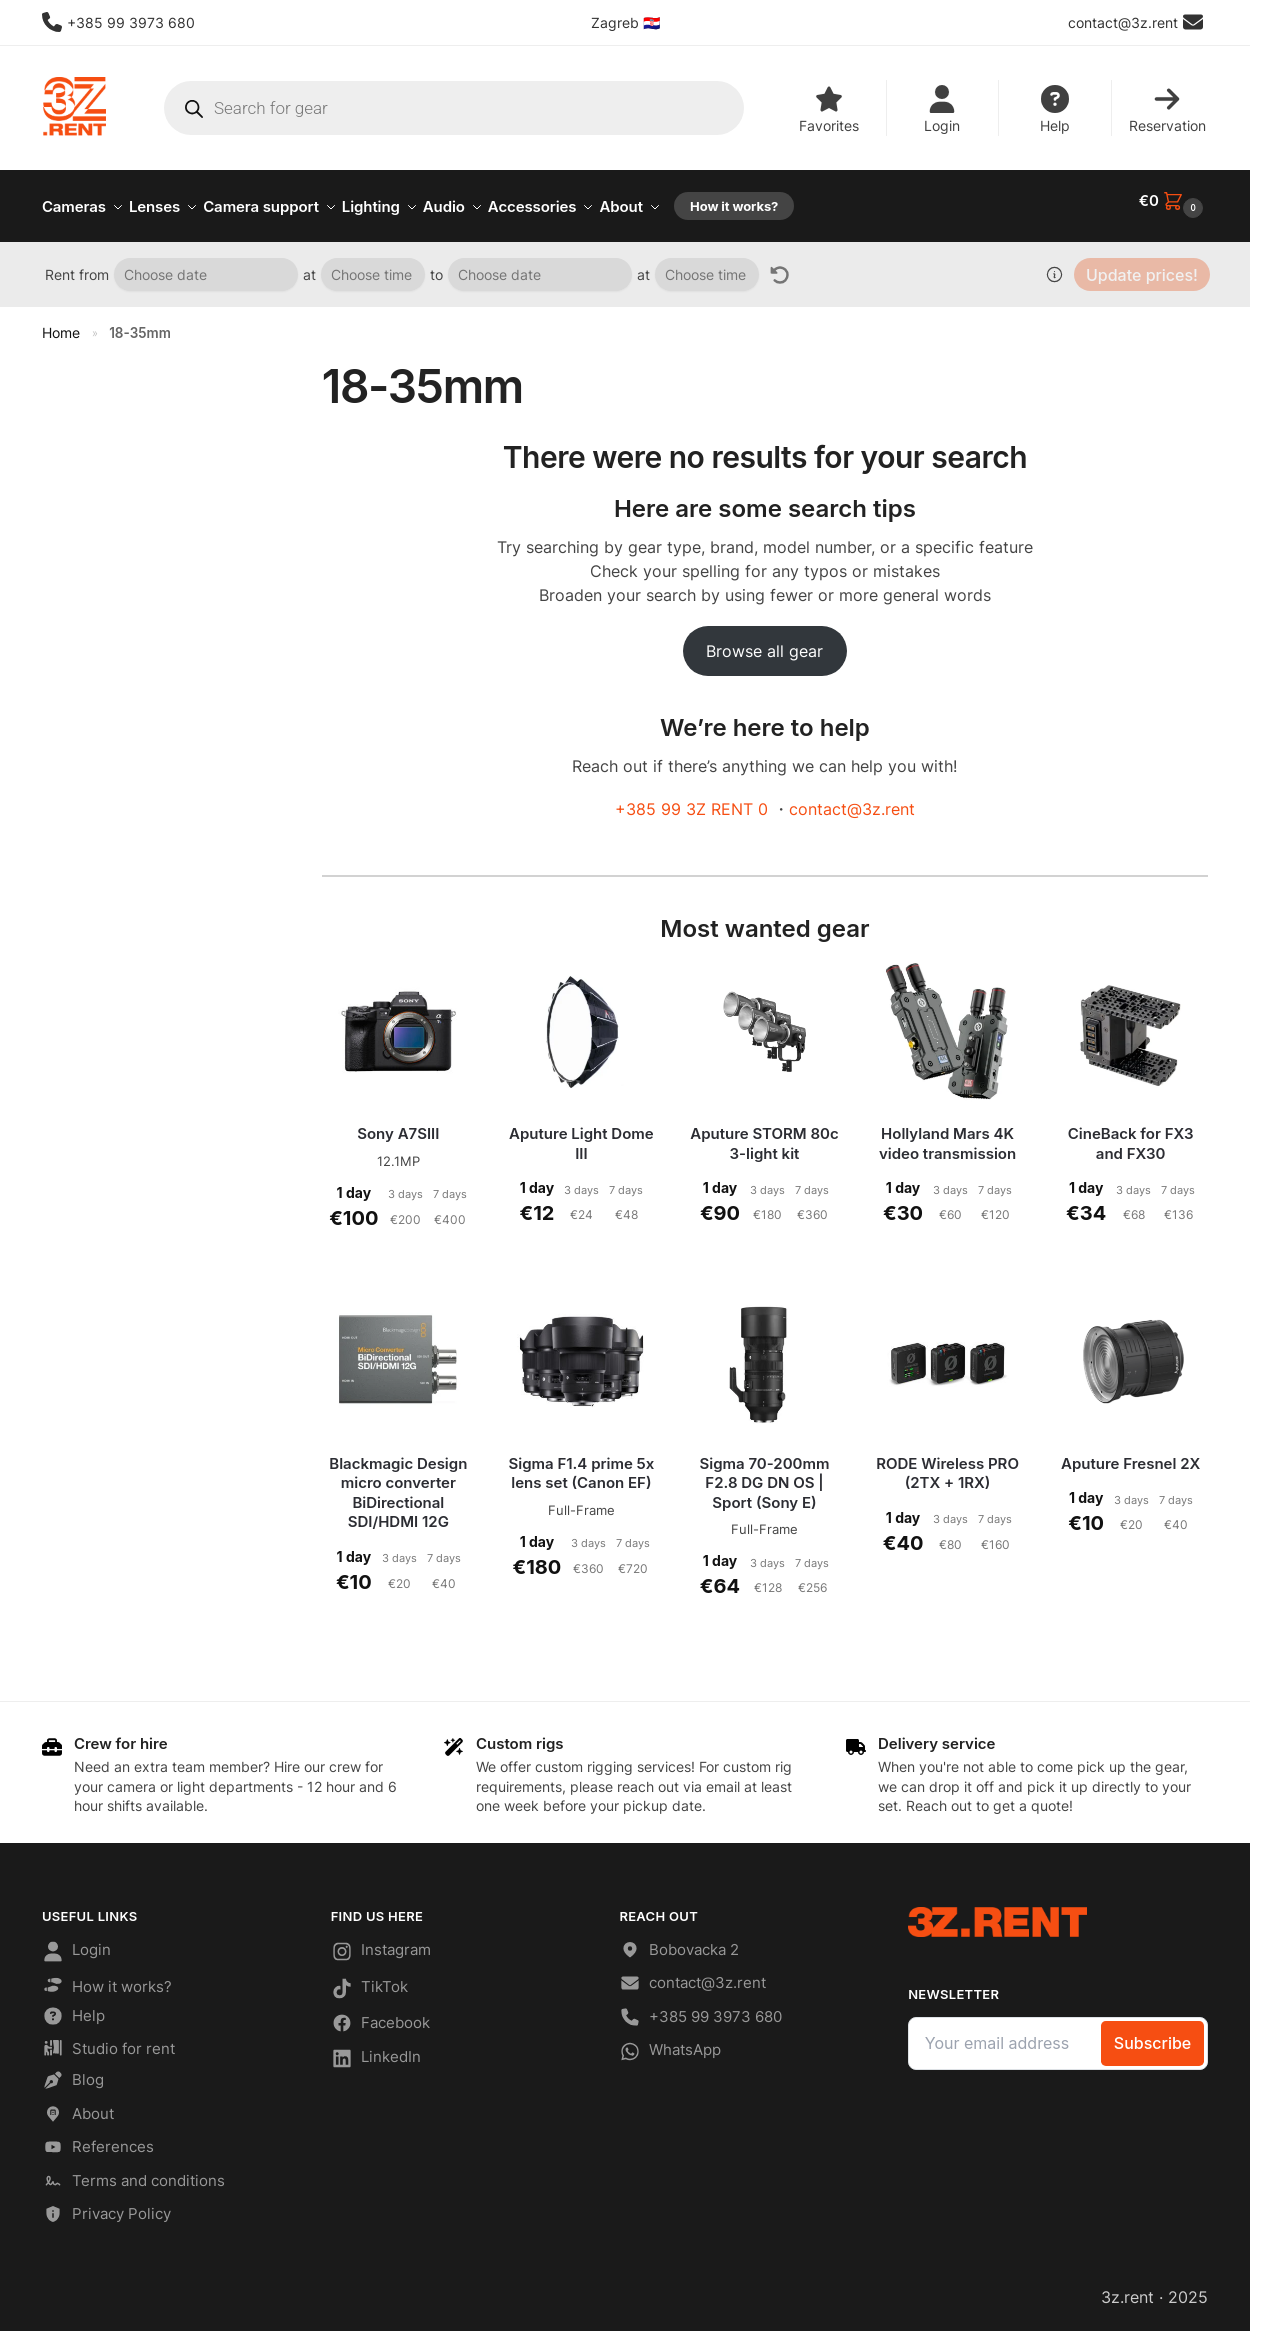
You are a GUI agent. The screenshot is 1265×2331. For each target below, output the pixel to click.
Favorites (829, 109)
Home (61, 322)
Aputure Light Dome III (581, 1132)
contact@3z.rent (852, 798)
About (78, 2106)
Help (1055, 109)
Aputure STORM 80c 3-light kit (764, 1132)
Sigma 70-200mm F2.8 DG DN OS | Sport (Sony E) (764, 1472)
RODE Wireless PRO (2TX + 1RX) (947, 1462)
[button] (1173, 201)
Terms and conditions (133, 2173)
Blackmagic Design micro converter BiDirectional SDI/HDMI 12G (398, 1482)
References (98, 2139)
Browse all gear (764, 640)
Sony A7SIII (398, 1122)
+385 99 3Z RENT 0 (691, 798)
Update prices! (1142, 264)
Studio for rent (108, 2040)
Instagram (381, 1944)
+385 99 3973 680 (118, 22)
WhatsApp (670, 2044)
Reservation (1167, 109)
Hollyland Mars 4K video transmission (947, 1132)
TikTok (369, 1980)
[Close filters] (246, 360)
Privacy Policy (106, 2206)
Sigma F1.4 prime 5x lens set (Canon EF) (581, 1462)
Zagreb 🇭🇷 (625, 22)
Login (942, 109)
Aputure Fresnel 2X (1130, 1452)
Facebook (380, 2015)
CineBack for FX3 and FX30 (1131, 1132)
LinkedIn (376, 2051)
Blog (73, 2072)
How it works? (107, 1976)
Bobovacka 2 (679, 1942)
